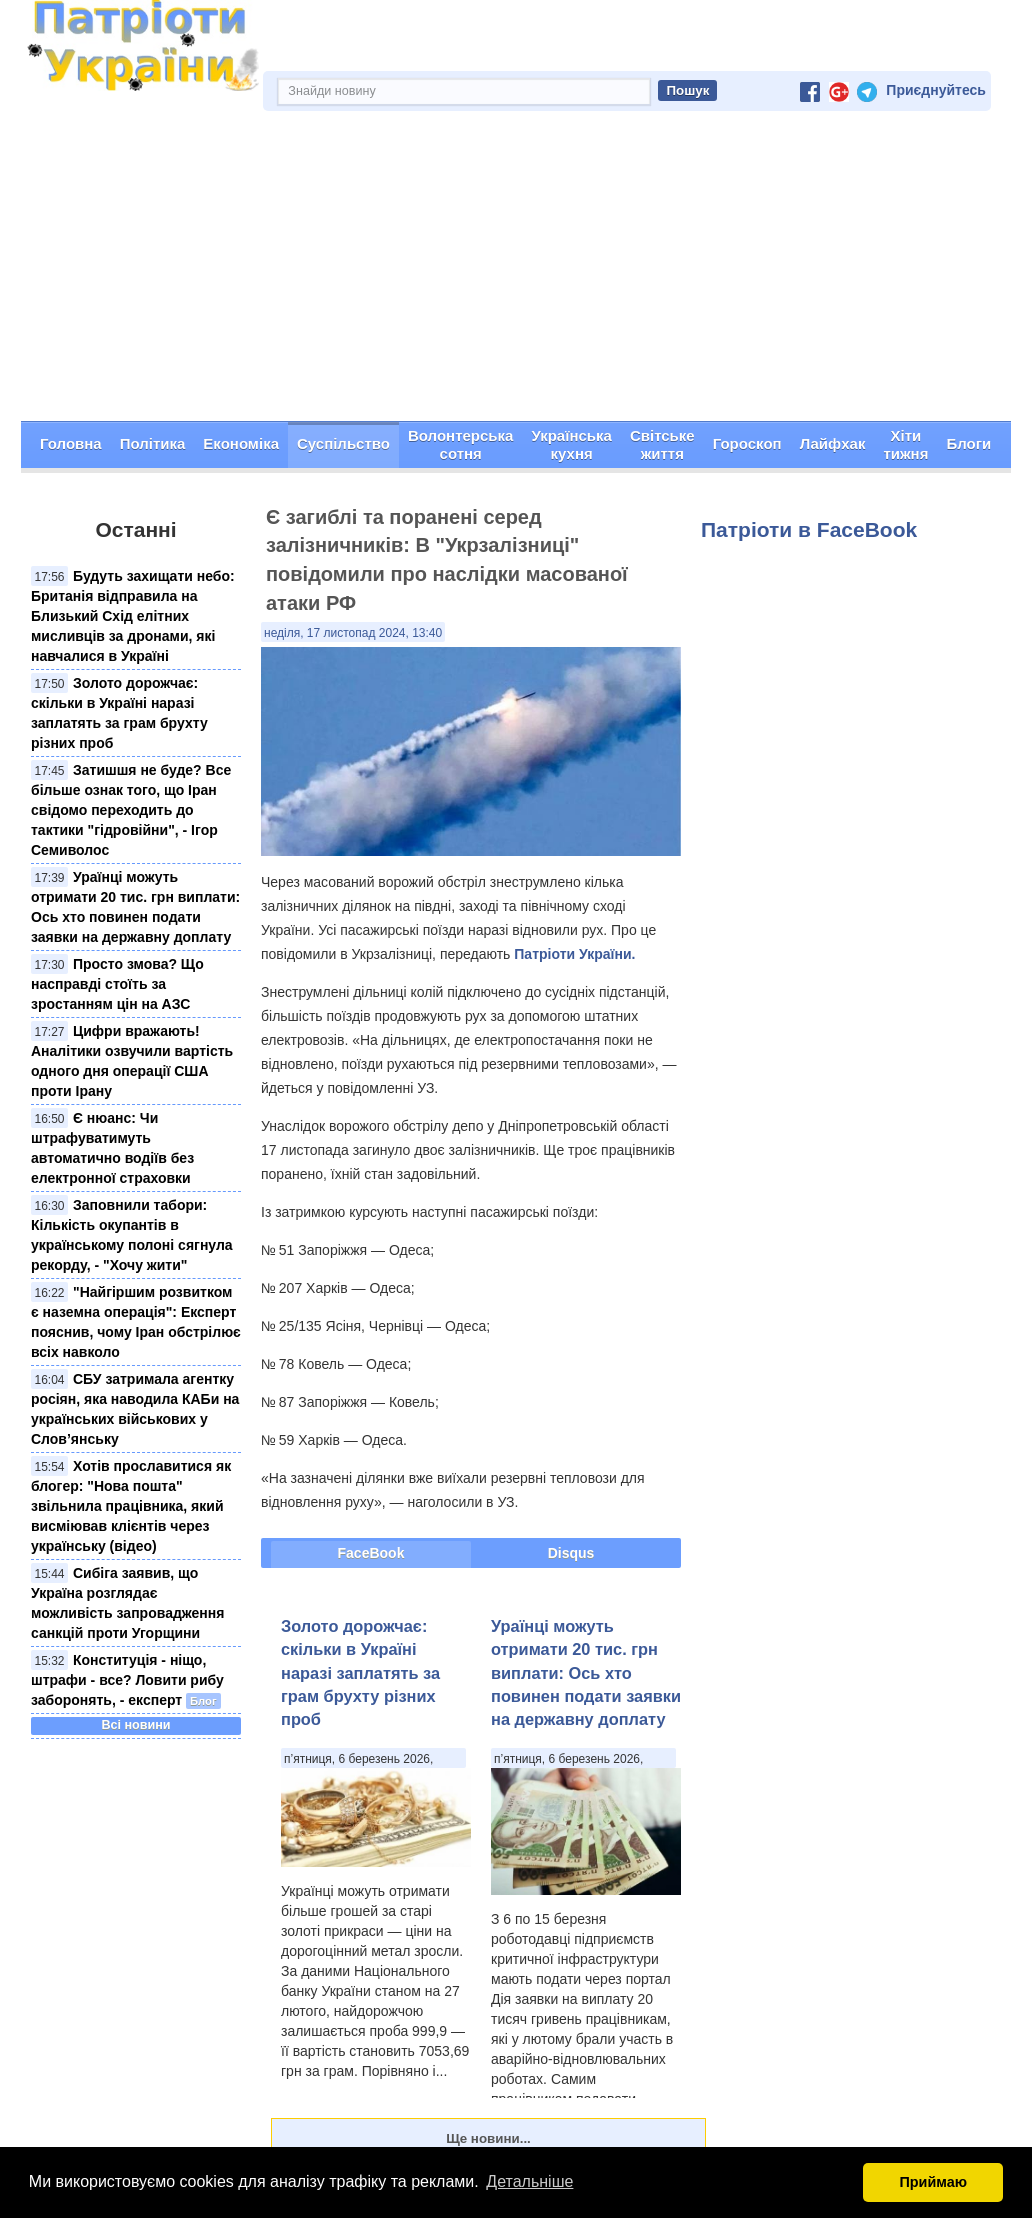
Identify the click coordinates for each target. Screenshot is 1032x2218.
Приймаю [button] (933, 2182)
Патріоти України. (574, 954)
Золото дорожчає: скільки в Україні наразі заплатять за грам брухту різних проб (360, 1673)
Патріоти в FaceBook (809, 529)
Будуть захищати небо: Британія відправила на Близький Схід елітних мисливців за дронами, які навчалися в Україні (133, 616)
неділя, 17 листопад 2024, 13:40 (353, 633)
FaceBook (371, 1553)
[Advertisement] (516, 271)
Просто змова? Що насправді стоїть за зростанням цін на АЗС (117, 984)
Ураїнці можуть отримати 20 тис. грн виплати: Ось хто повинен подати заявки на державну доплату (586, 1673)
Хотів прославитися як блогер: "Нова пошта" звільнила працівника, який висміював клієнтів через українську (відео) (131, 1506)
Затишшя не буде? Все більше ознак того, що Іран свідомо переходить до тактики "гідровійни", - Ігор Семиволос (131, 810)
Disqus (571, 1553)
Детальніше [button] (529, 2181)
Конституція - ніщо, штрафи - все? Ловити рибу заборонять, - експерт (127, 1680)
